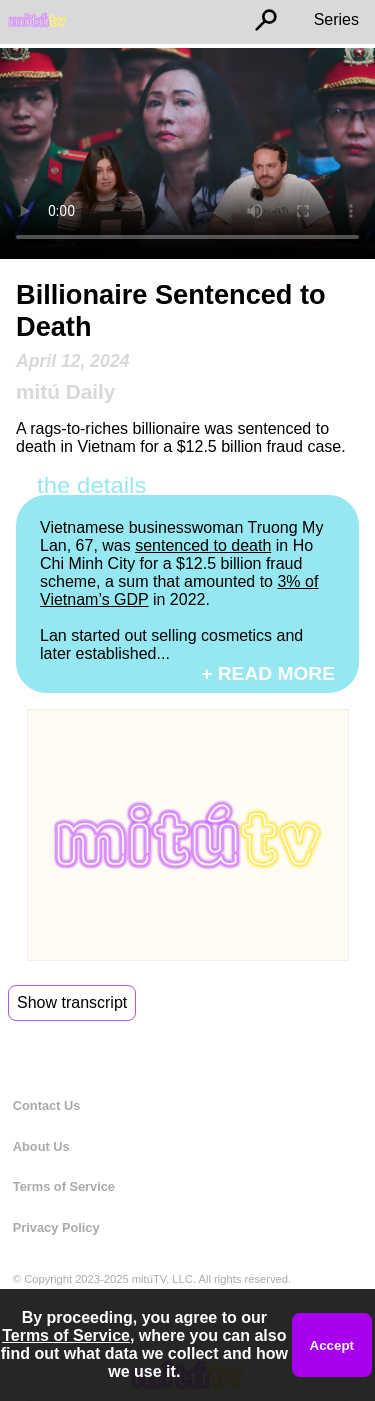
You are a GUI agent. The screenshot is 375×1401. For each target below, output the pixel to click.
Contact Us (47, 1105)
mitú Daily (65, 391)
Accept (332, 1345)
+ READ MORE (268, 673)
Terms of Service (64, 1186)
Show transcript (72, 1002)
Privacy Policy (56, 1227)
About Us (41, 1146)
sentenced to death (203, 545)
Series (336, 19)
